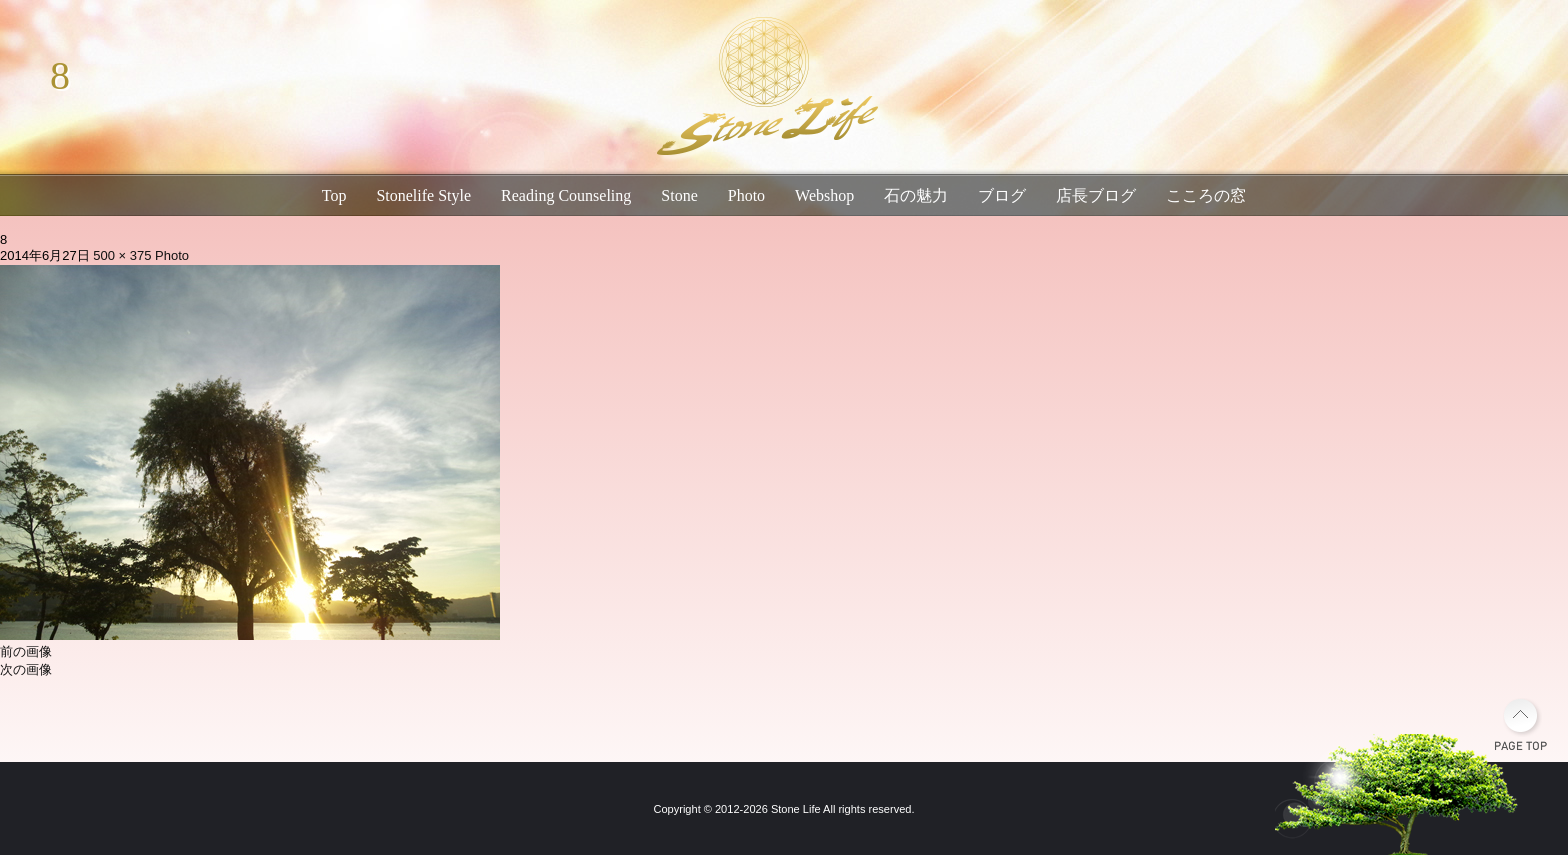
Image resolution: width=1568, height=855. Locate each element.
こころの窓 (1206, 195)
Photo (746, 195)
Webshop (824, 195)
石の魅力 (916, 195)
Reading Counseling (566, 195)
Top (334, 195)
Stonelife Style (423, 195)
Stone (679, 195)
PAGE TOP (1520, 724)
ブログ (1002, 195)
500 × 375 (122, 255)
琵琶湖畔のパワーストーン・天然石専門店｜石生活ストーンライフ (764, 89)
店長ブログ (1096, 195)
